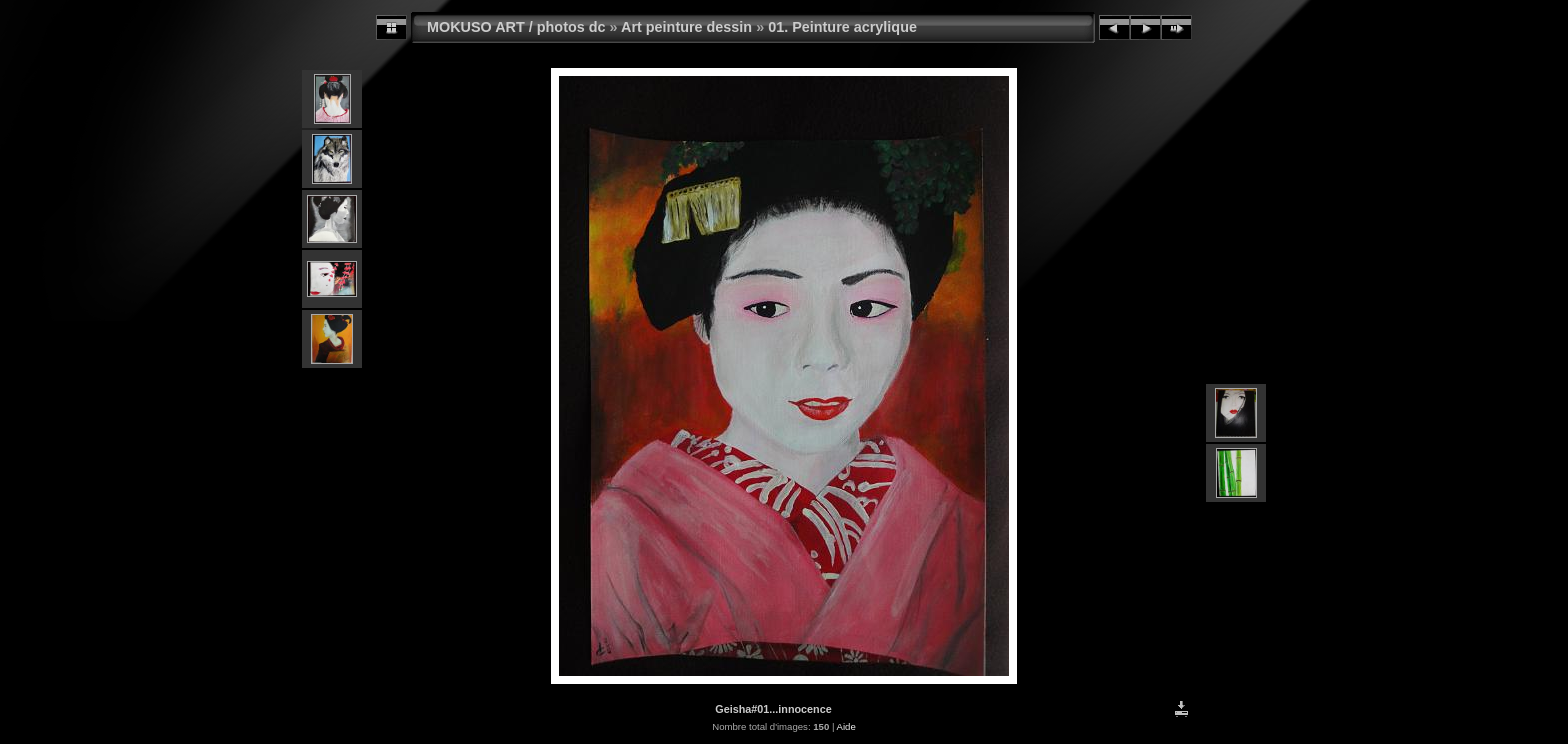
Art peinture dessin (686, 27)
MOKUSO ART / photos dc (516, 27)
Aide (846, 726)
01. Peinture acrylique (842, 27)
